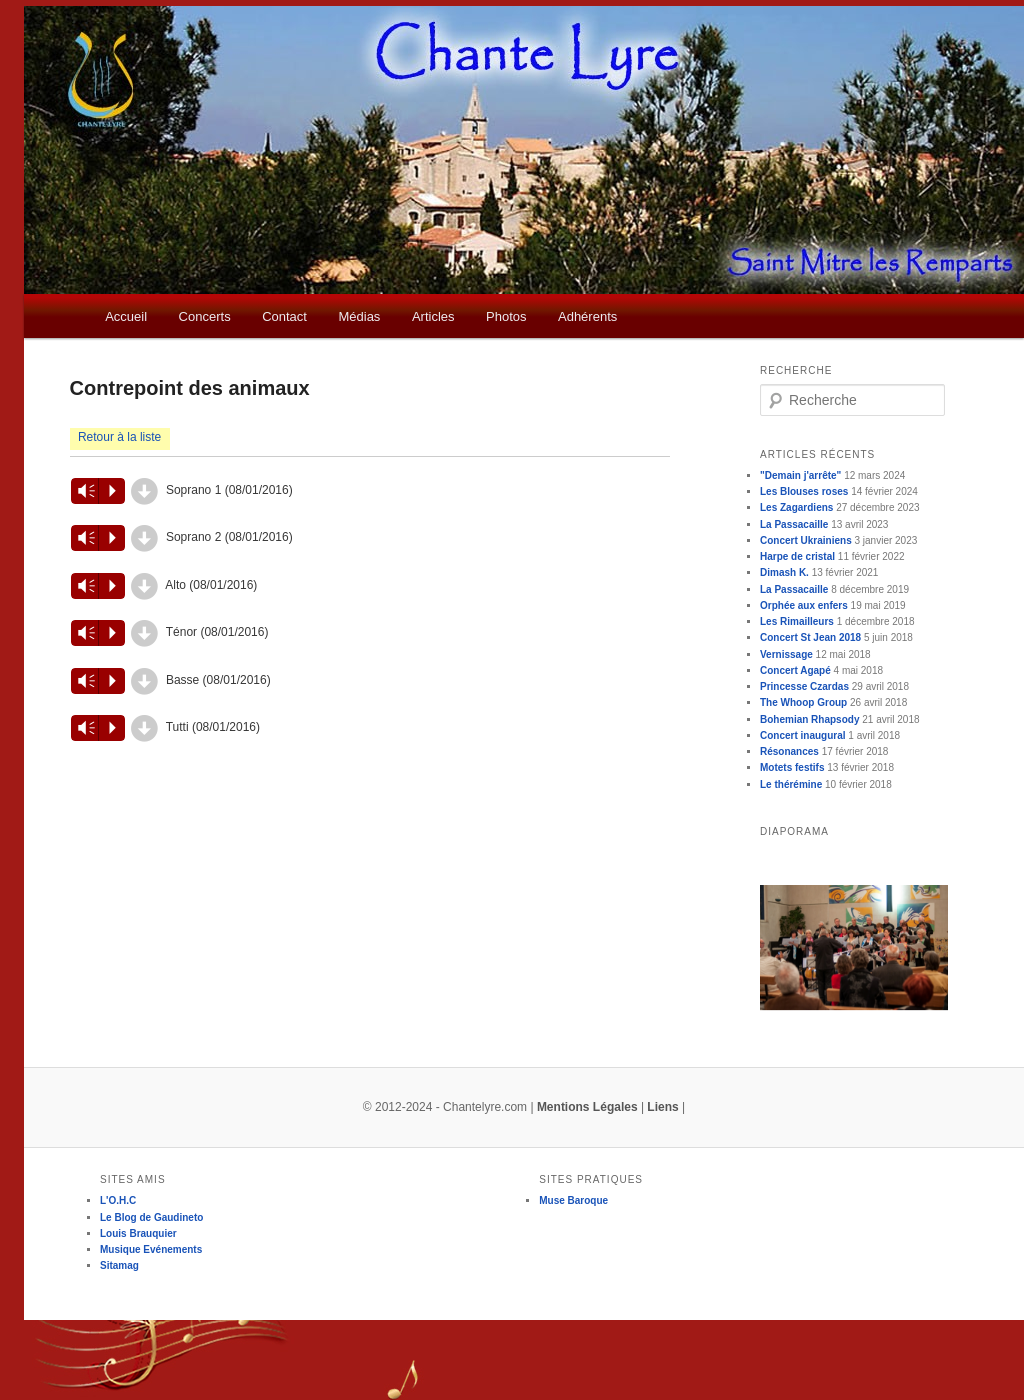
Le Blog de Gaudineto (151, 1217)
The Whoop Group (803, 702)
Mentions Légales (587, 1107)
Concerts (205, 316)
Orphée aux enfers (804, 605)
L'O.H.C (118, 1200)
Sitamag (119, 1265)
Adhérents (587, 316)
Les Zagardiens (796, 507)
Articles (433, 316)
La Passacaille (794, 524)
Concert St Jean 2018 (810, 637)
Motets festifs (792, 767)
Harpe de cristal (797, 556)
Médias (359, 316)
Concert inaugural (803, 735)
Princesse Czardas (804, 686)
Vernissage (786, 654)
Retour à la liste (119, 437)
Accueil (126, 316)
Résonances (789, 751)
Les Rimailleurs (797, 621)
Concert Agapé (795, 670)
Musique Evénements (151, 1249)
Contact (284, 316)
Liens (662, 1107)
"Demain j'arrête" (800, 475)
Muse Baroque (573, 1200)
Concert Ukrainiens (806, 540)
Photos (506, 316)
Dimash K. (784, 572)
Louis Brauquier (138, 1233)
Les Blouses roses (804, 491)
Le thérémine (791, 784)
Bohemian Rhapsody (809, 719)
